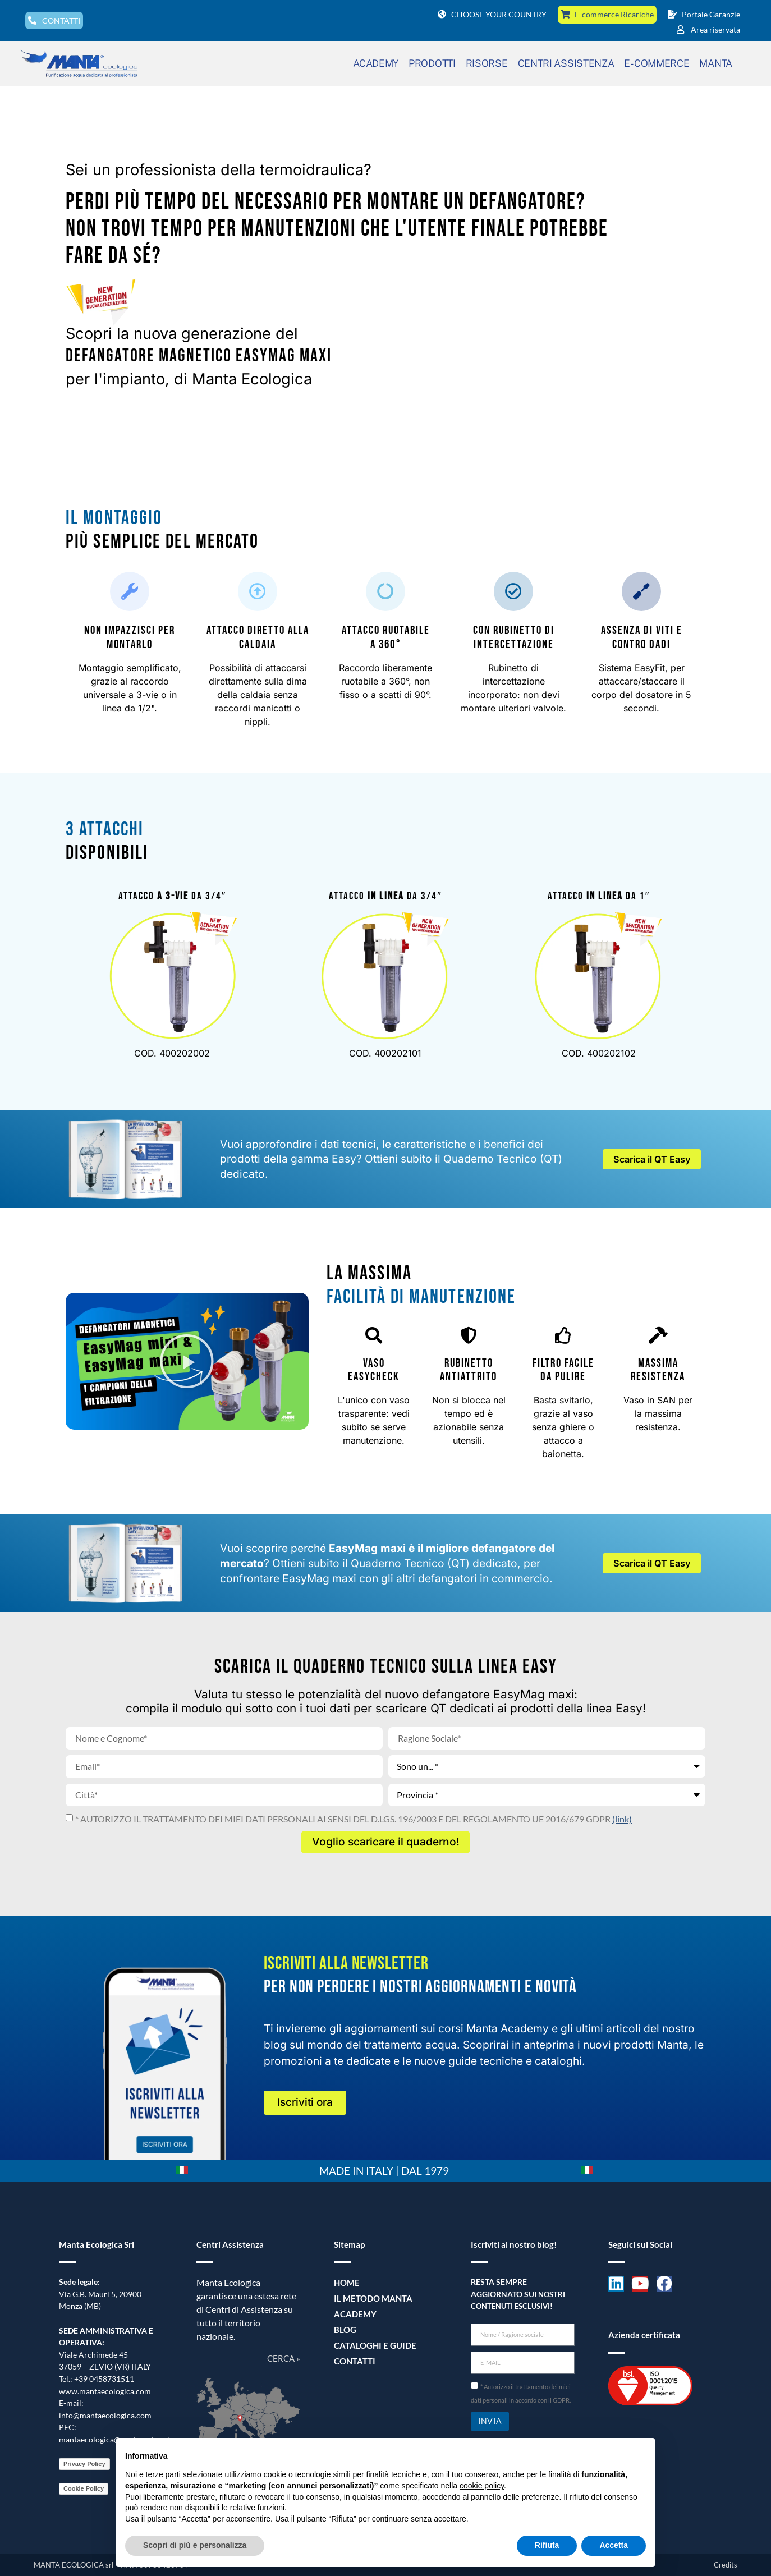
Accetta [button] (613, 2545)
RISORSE (487, 63)
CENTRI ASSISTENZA (566, 63)
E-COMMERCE (656, 63)
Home (346, 2283)
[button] (187, 1361)
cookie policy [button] (482, 2485)
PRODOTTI (432, 63)
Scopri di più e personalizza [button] (194, 2545)
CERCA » (283, 2358)
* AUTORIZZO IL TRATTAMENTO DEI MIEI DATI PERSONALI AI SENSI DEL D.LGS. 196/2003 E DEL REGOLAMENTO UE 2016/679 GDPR (353, 1818)
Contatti (352, 2361)
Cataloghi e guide (371, 2345)
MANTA (715, 63)
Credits (725, 2564)
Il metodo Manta (370, 2298)
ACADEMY (375, 63)
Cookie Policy (83, 2488)
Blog (344, 2330)
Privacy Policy (84, 2463)
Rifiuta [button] (547, 2545)
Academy (353, 2314)
